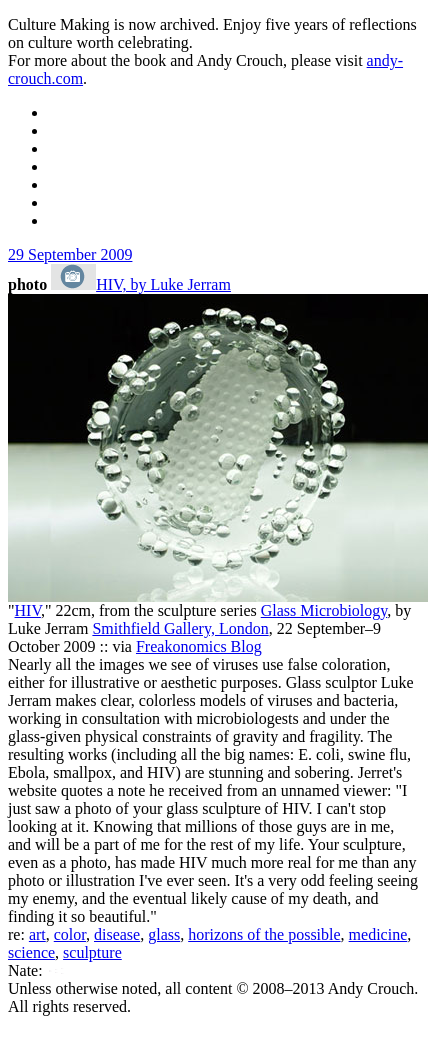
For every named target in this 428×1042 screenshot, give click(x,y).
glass (164, 934)
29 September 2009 (70, 254)
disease (117, 934)
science (31, 952)
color (70, 934)
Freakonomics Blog (199, 646)
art (37, 934)
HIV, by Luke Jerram (163, 284)
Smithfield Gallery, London (180, 628)
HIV (28, 610)
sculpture (92, 952)
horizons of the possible (264, 934)
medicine (378, 934)
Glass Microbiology (324, 610)
